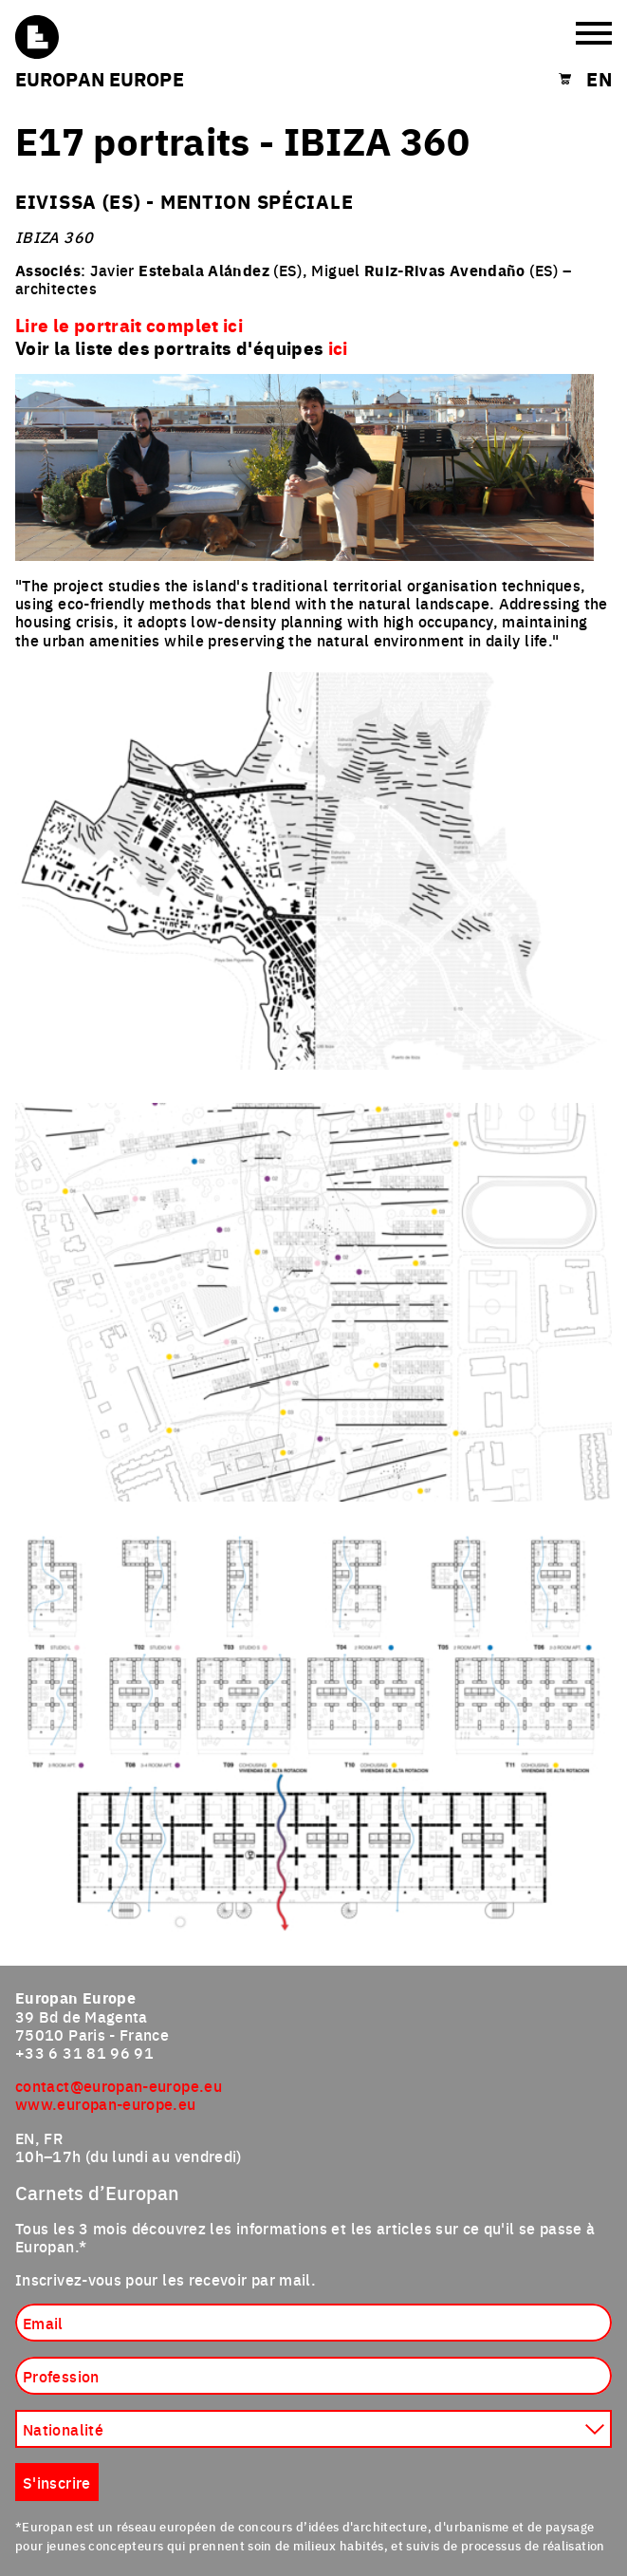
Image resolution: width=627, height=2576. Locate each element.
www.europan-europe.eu (105, 2103)
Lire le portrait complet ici (129, 324)
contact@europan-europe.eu (118, 2085)
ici (338, 347)
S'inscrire (57, 2482)
